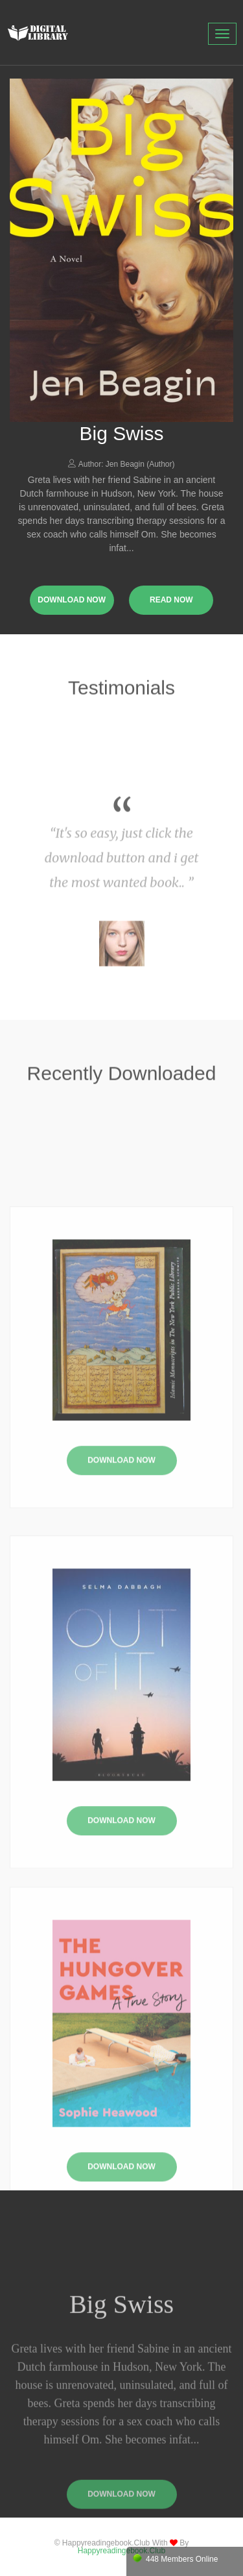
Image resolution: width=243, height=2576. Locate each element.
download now (72, 599)
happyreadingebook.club (121, 2550)
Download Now (121, 1521)
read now (171, 599)
